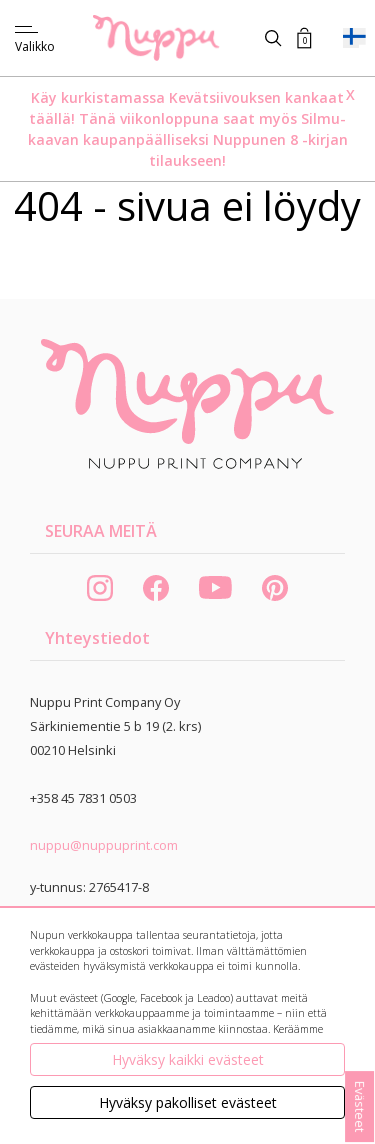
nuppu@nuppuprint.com (104, 845)
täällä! (52, 118)
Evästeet (360, 1106)
